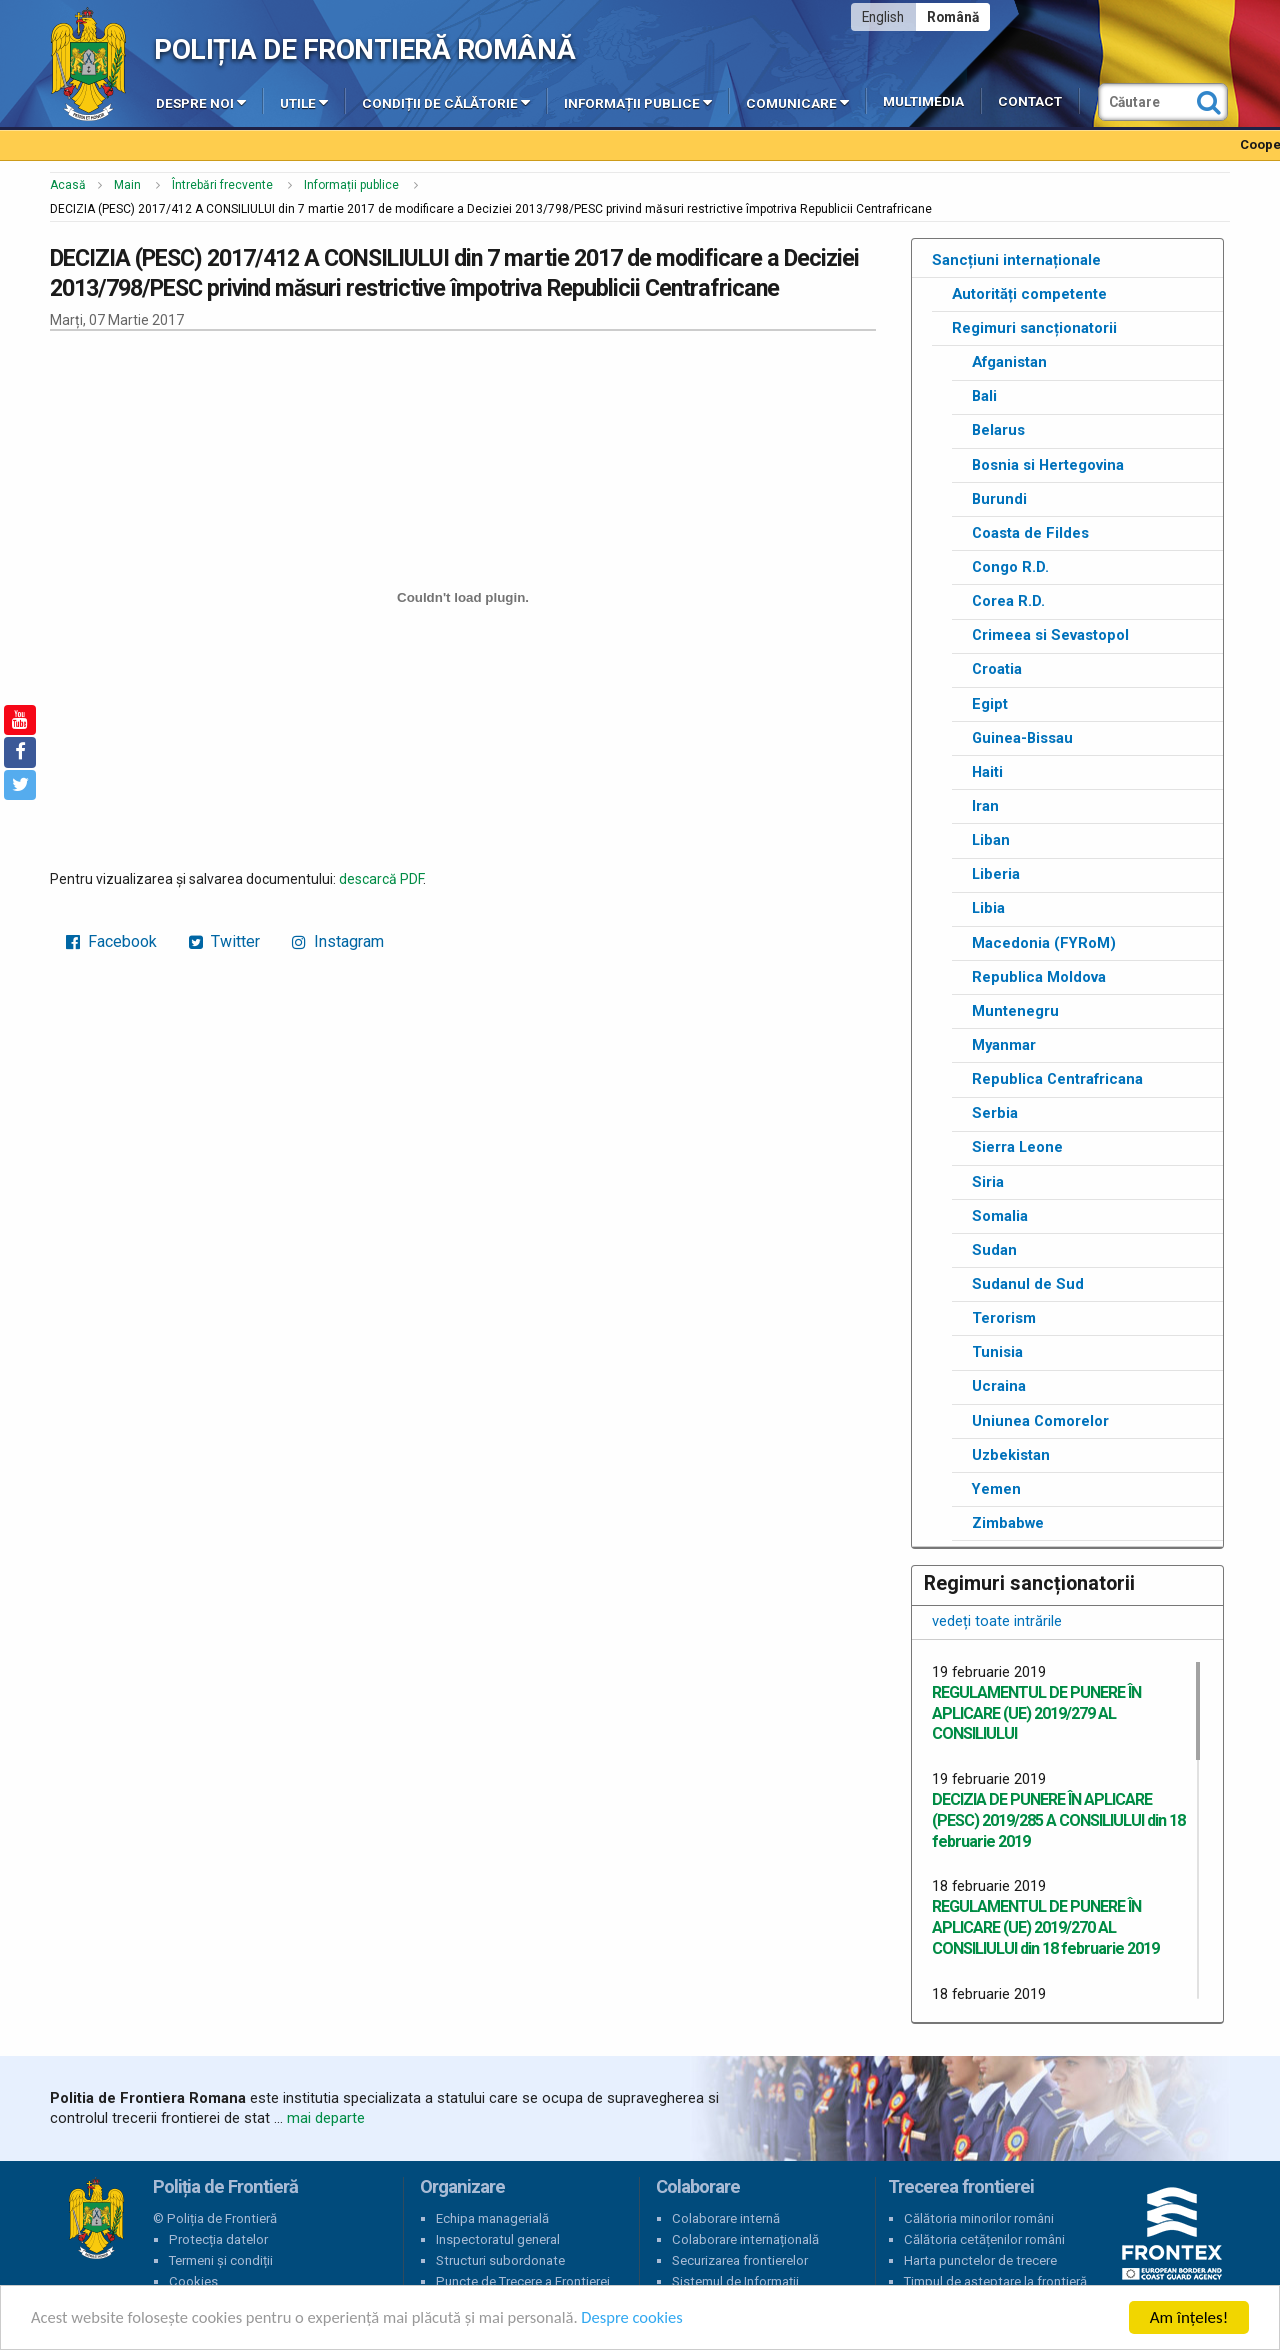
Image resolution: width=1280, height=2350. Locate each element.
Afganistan (1009, 362)
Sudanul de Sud (1028, 1284)
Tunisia (997, 1352)
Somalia (1000, 1216)
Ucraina (999, 1386)
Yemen (996, 1489)
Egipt (990, 704)
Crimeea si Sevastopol (1050, 635)
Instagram (338, 941)
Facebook (111, 941)
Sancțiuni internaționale (1016, 260)
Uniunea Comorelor (1040, 1421)
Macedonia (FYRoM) (1044, 943)
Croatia (997, 669)
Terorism (1004, 1318)
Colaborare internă (726, 2218)
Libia (988, 908)
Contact (1030, 101)
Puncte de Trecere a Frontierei (523, 2281)
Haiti (987, 772)
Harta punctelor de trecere (980, 2260)
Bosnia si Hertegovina (1048, 465)
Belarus (998, 430)
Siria (988, 1182)
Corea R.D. (1008, 601)
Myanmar (1004, 1045)
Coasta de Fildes (1030, 533)
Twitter (224, 941)
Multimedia (923, 101)
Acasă (68, 185)
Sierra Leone (1017, 1147)
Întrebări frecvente (222, 185)
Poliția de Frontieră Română (364, 49)
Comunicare (797, 102)
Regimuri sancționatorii (1034, 328)
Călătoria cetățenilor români (984, 2239)
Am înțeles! (1189, 2317)
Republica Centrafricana (1057, 1079)
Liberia (996, 874)
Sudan (994, 1250)
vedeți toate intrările (997, 1621)
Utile (304, 102)
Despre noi (201, 102)
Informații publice (638, 102)
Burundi (999, 499)
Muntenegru (1015, 1011)
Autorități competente (1029, 294)
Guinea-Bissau (1022, 738)
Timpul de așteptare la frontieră (995, 2281)
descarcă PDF (381, 879)
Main (127, 185)
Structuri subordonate (500, 2260)
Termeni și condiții (221, 2260)
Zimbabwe (1008, 1523)
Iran (985, 806)
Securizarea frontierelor (740, 2260)
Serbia (995, 1113)
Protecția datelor (218, 2239)
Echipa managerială (492, 2218)
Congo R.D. (1010, 567)
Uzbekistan (1011, 1455)
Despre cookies (648, 2318)
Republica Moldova (1039, 977)
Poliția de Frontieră (96, 2219)
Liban (991, 840)
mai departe (326, 2118)
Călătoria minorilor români (979, 2218)
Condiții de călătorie (446, 102)
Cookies (193, 2281)
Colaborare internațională (745, 2239)
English (883, 17)
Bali (984, 396)
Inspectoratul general (498, 2239)
